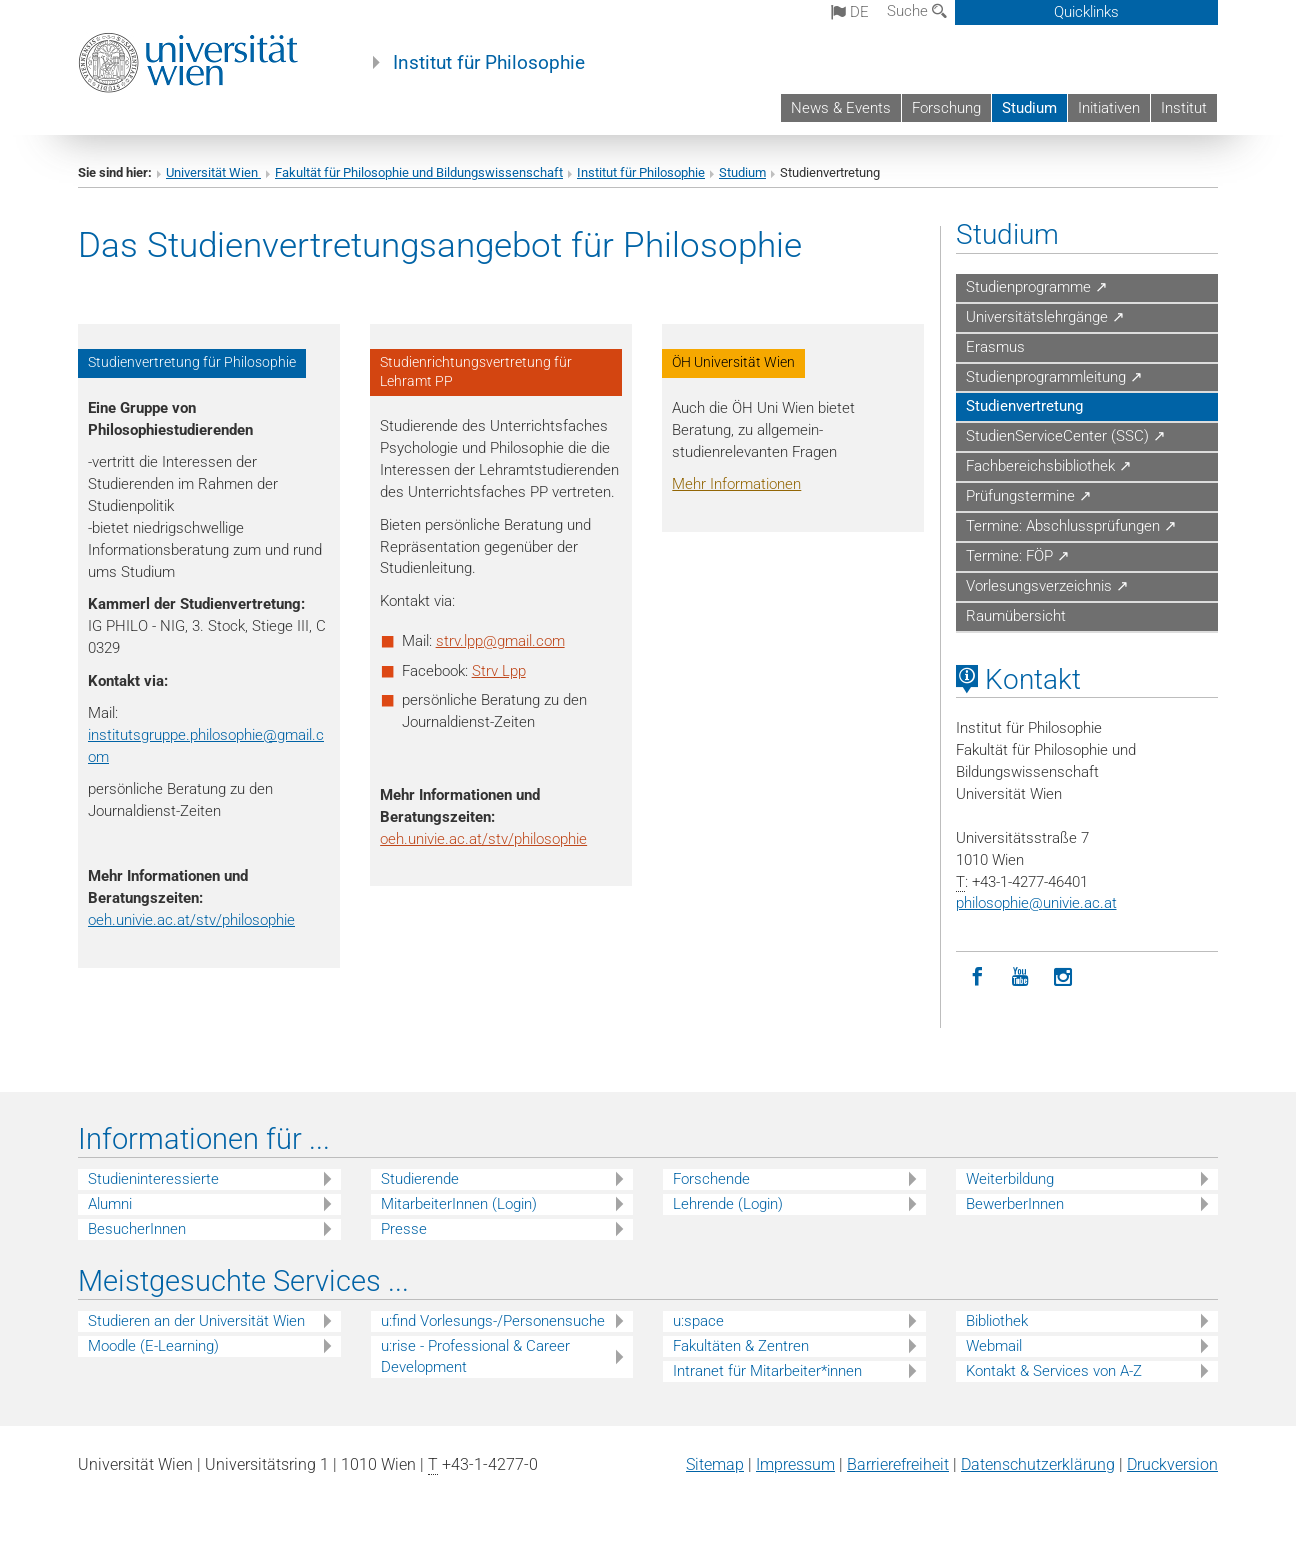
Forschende (711, 1179)
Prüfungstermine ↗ (1029, 496)
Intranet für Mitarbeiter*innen (767, 1371)
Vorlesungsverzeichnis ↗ (1047, 586)
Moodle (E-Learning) (153, 1346)
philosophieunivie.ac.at (1036, 903)
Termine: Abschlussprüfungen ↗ (1071, 526)
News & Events (841, 108)
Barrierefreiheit (898, 1464)
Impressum (795, 1464)
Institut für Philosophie (489, 63)
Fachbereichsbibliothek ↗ (1049, 466)
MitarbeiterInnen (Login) (459, 1204)
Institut (1184, 108)
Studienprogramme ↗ (1037, 287)
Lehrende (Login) (728, 1204)
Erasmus (995, 347)
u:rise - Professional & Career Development (475, 1356)
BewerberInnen (1015, 1204)
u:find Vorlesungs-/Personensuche (493, 1321)
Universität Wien (213, 172)
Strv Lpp (499, 671)
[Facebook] (977, 977)
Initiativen (1109, 108)
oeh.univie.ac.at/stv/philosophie (191, 920)
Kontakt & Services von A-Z (1054, 1371)
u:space (698, 1321)
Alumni (110, 1204)
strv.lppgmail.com (500, 641)
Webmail (994, 1346)
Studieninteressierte (153, 1179)
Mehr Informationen (736, 484)
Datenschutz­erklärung (1038, 1464)
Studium (1029, 108)
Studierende (420, 1179)
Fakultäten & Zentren (741, 1346)
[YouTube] (1020, 977)
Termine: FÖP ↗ (1018, 556)
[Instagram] (1063, 977)
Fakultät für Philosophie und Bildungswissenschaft (419, 172)
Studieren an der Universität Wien (196, 1321)
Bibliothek (997, 1321)
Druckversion (1172, 1464)
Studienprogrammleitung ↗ (1054, 377)
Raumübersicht (1016, 616)
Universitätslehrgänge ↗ (1045, 317)
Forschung (946, 108)
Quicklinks (1086, 12)
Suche (917, 11)
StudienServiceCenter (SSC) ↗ (1066, 436)
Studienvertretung (1024, 406)
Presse (404, 1229)
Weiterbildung (1010, 1179)
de (850, 12)
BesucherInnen (137, 1229)
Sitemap (715, 1464)
